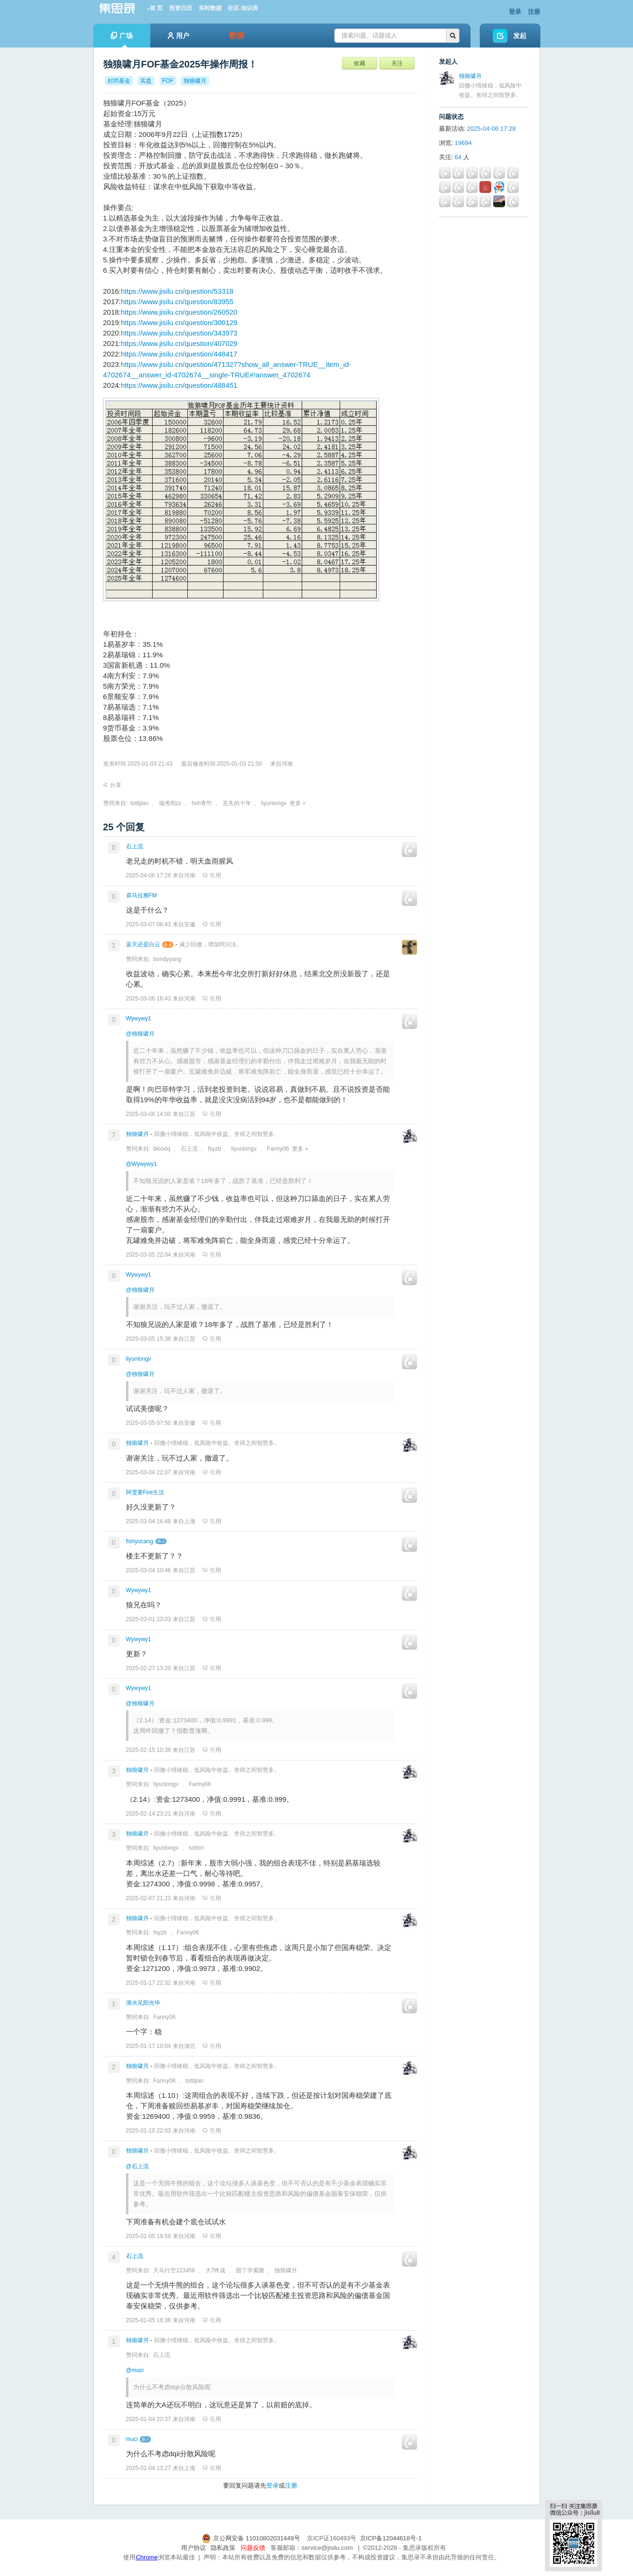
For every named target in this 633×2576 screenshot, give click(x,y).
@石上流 (137, 2166)
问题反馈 (253, 2547)
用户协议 (193, 2547)
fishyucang (139, 1541)
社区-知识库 (243, 8)
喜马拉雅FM (141, 895)
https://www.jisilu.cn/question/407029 (179, 343)
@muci (135, 2370)
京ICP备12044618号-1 (391, 2538)
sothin (196, 1848)
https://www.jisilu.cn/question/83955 (177, 302)
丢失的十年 (237, 803)
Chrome (146, 2557)
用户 (178, 35)
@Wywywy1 (141, 1164)
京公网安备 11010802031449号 (252, 2538)
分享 (112, 785)
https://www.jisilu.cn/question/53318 (177, 291)
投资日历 (180, 8)
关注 (397, 63)
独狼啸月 (137, 1134)
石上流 (134, 846)
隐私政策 (223, 2547)
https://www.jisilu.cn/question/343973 (179, 333)
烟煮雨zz (170, 803)
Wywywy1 (138, 1018)
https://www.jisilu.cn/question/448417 (179, 354)
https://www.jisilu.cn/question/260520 (179, 312)
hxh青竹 (202, 803)
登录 (515, 11)
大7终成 (215, 2270)
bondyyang (167, 959)
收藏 (359, 63)
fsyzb (214, 1148)
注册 (534, 11)
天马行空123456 (174, 2270)
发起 (519, 35)
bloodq (161, 1148)
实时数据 (210, 8)
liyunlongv (273, 803)
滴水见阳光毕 (143, 2002)
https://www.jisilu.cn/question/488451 (179, 385)
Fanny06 (278, 1148)
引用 (212, 875)
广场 (122, 40)
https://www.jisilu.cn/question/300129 (179, 322)
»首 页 (155, 8)
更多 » (298, 803)
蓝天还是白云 (143, 944)
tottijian (139, 803)
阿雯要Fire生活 (145, 1492)
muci (132, 2439)
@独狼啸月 (140, 1033)
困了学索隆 (250, 2270)
